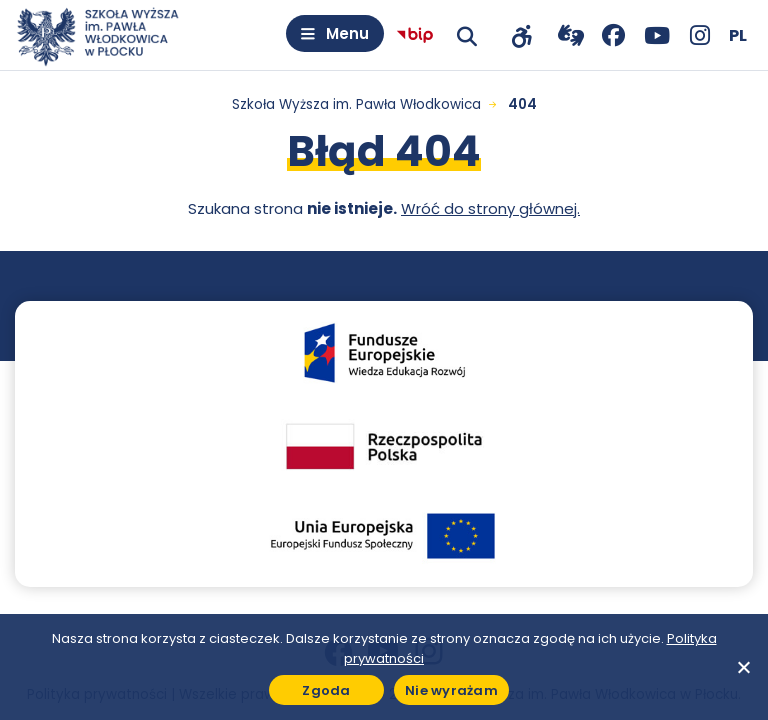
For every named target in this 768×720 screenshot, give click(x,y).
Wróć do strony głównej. (490, 208)
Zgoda (326, 690)
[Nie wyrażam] (743, 667)
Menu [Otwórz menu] (347, 33)
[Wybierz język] (738, 35)
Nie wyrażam (451, 690)
